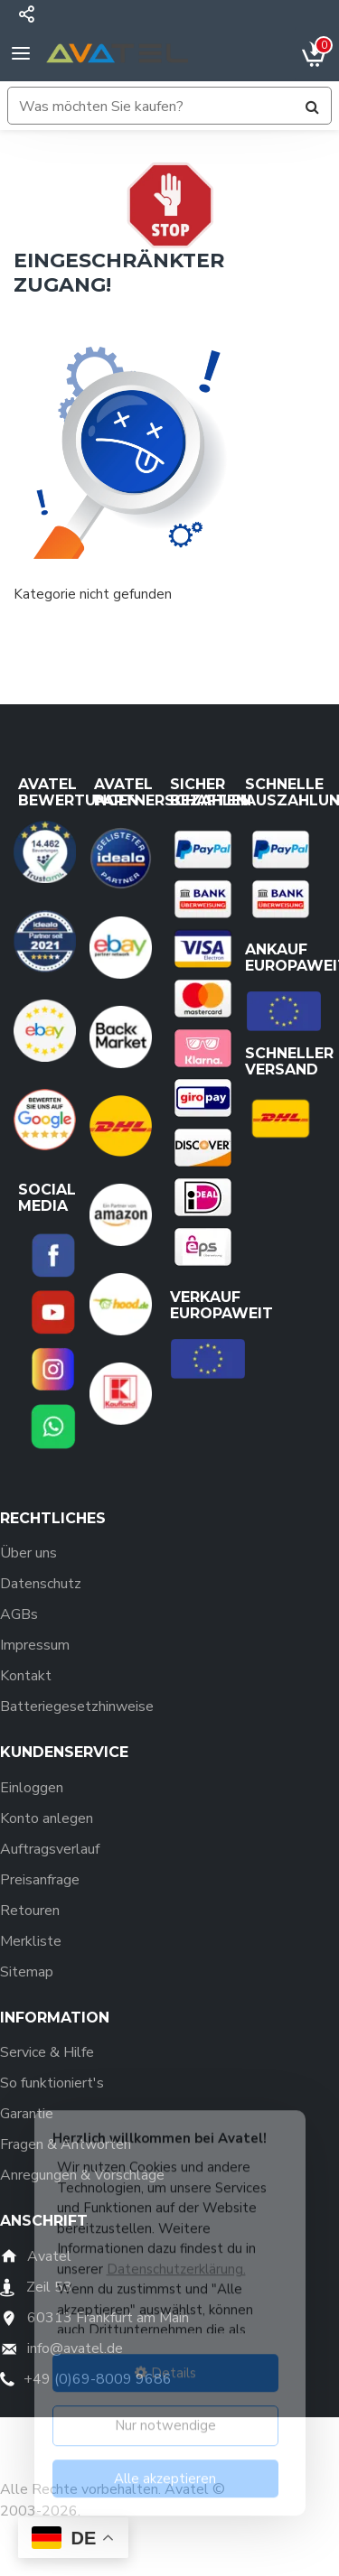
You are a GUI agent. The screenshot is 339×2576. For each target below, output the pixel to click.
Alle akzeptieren (165, 2467)
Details (165, 2361)
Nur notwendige (165, 2413)
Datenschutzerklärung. (176, 2257)
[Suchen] (312, 107)
